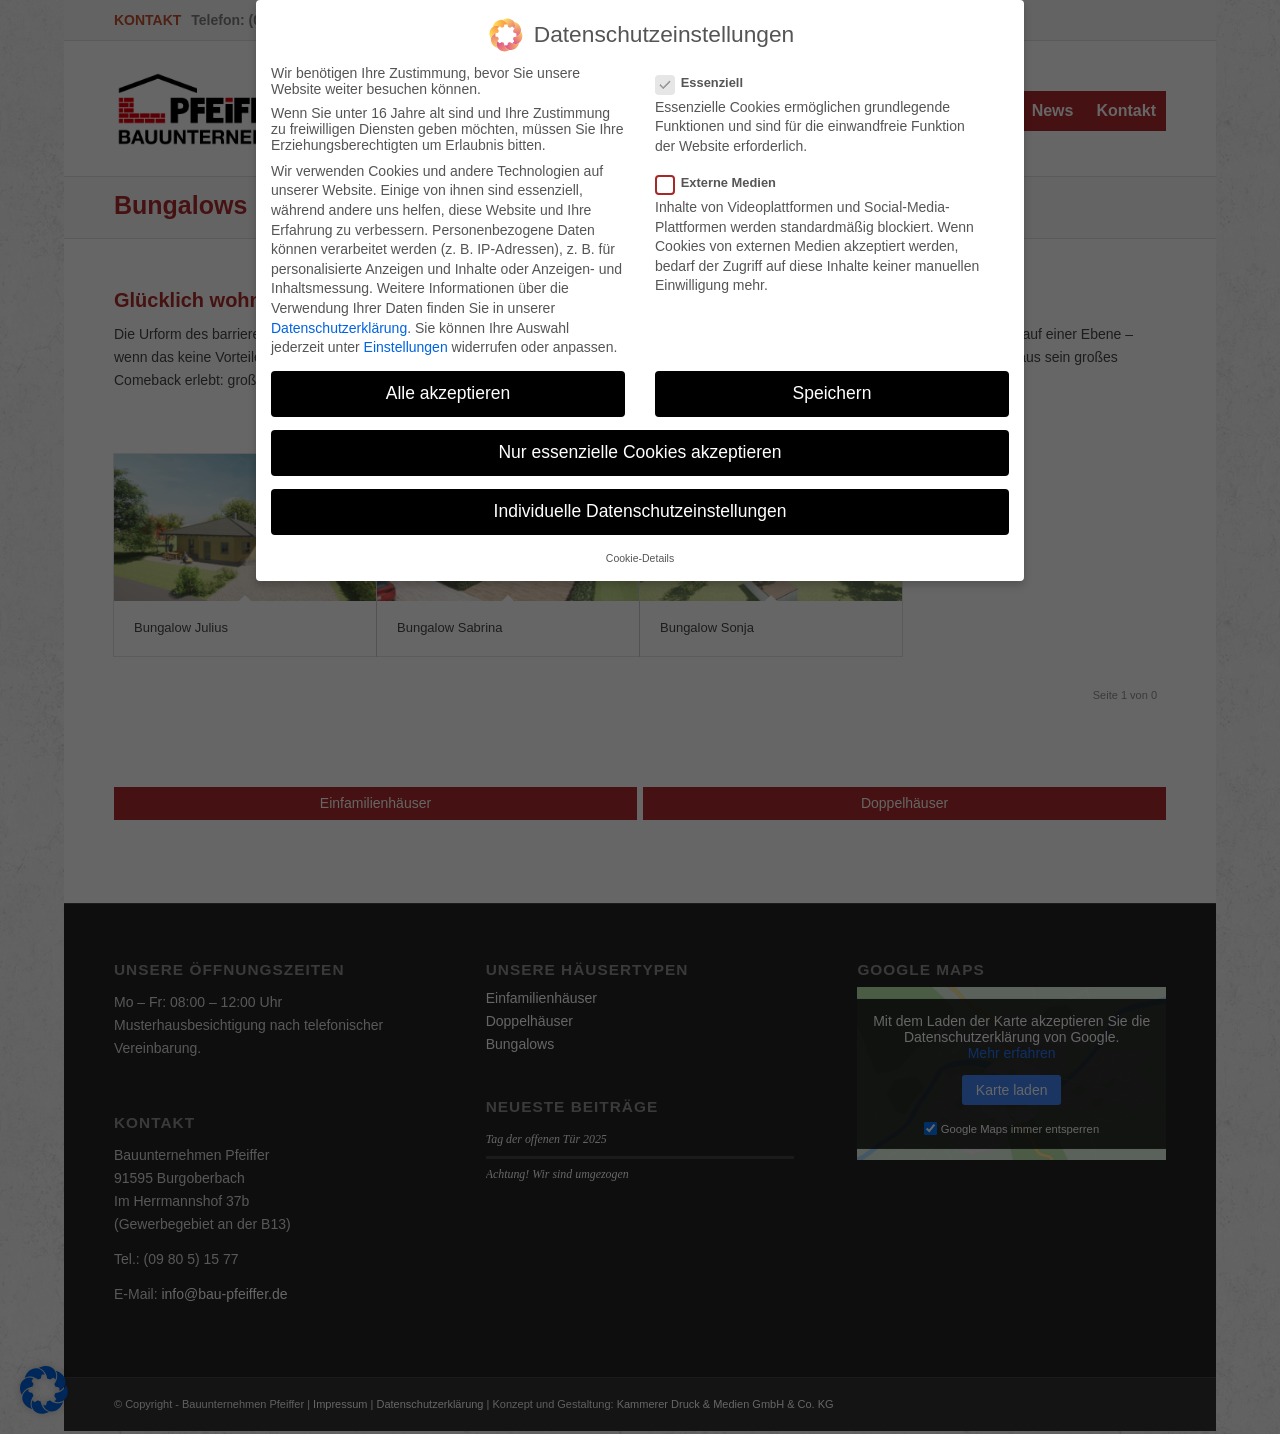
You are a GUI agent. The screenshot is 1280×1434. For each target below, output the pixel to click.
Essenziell (707, 76)
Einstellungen (406, 341)
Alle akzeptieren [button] (448, 387)
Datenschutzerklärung (339, 322)
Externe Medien (724, 176)
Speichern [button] (832, 387)
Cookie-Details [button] (640, 552)
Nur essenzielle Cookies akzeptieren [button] (639, 446)
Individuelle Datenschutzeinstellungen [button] (640, 505)
